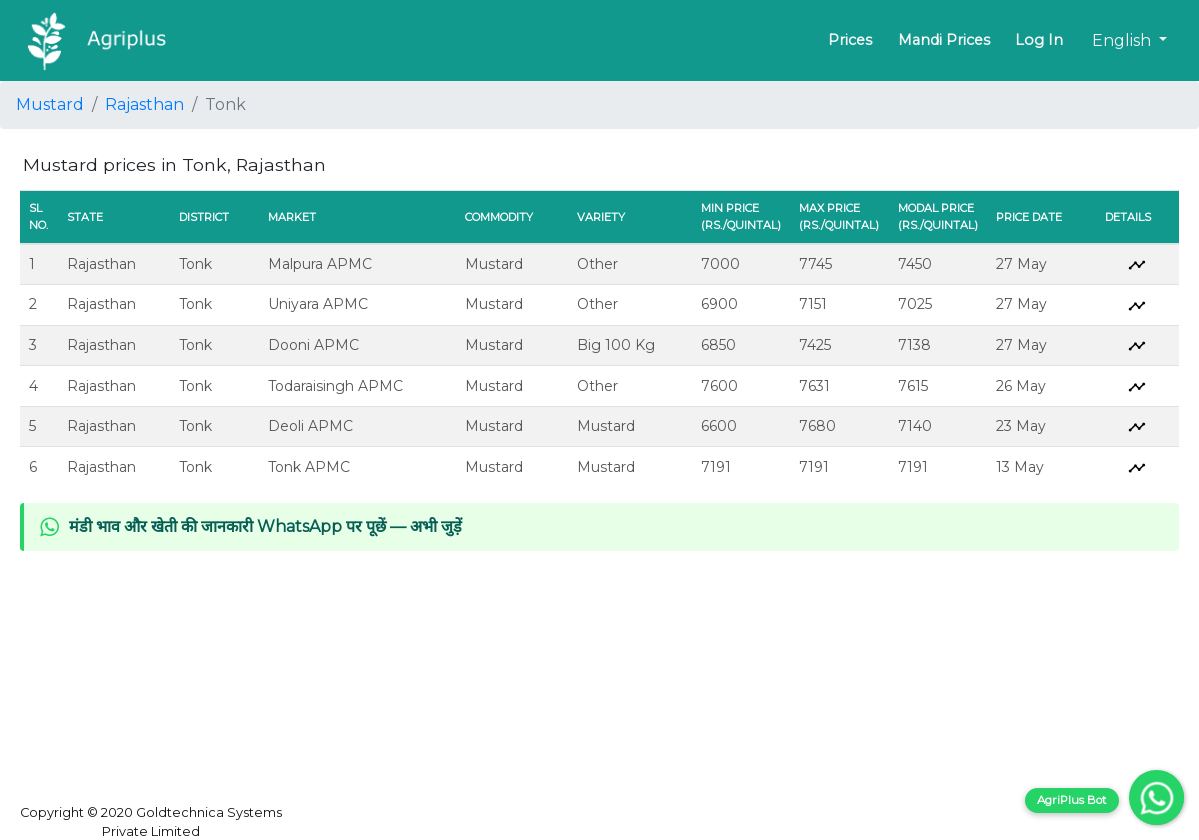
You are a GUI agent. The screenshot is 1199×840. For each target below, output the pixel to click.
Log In (1039, 40)
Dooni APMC (313, 345)
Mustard (50, 104)
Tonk (195, 264)
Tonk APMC (309, 467)
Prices (850, 40)
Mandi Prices (944, 40)
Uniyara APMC (318, 304)
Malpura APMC (320, 264)
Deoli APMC (310, 426)
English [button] (1123, 40)
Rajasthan (144, 104)
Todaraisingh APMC (335, 386)
